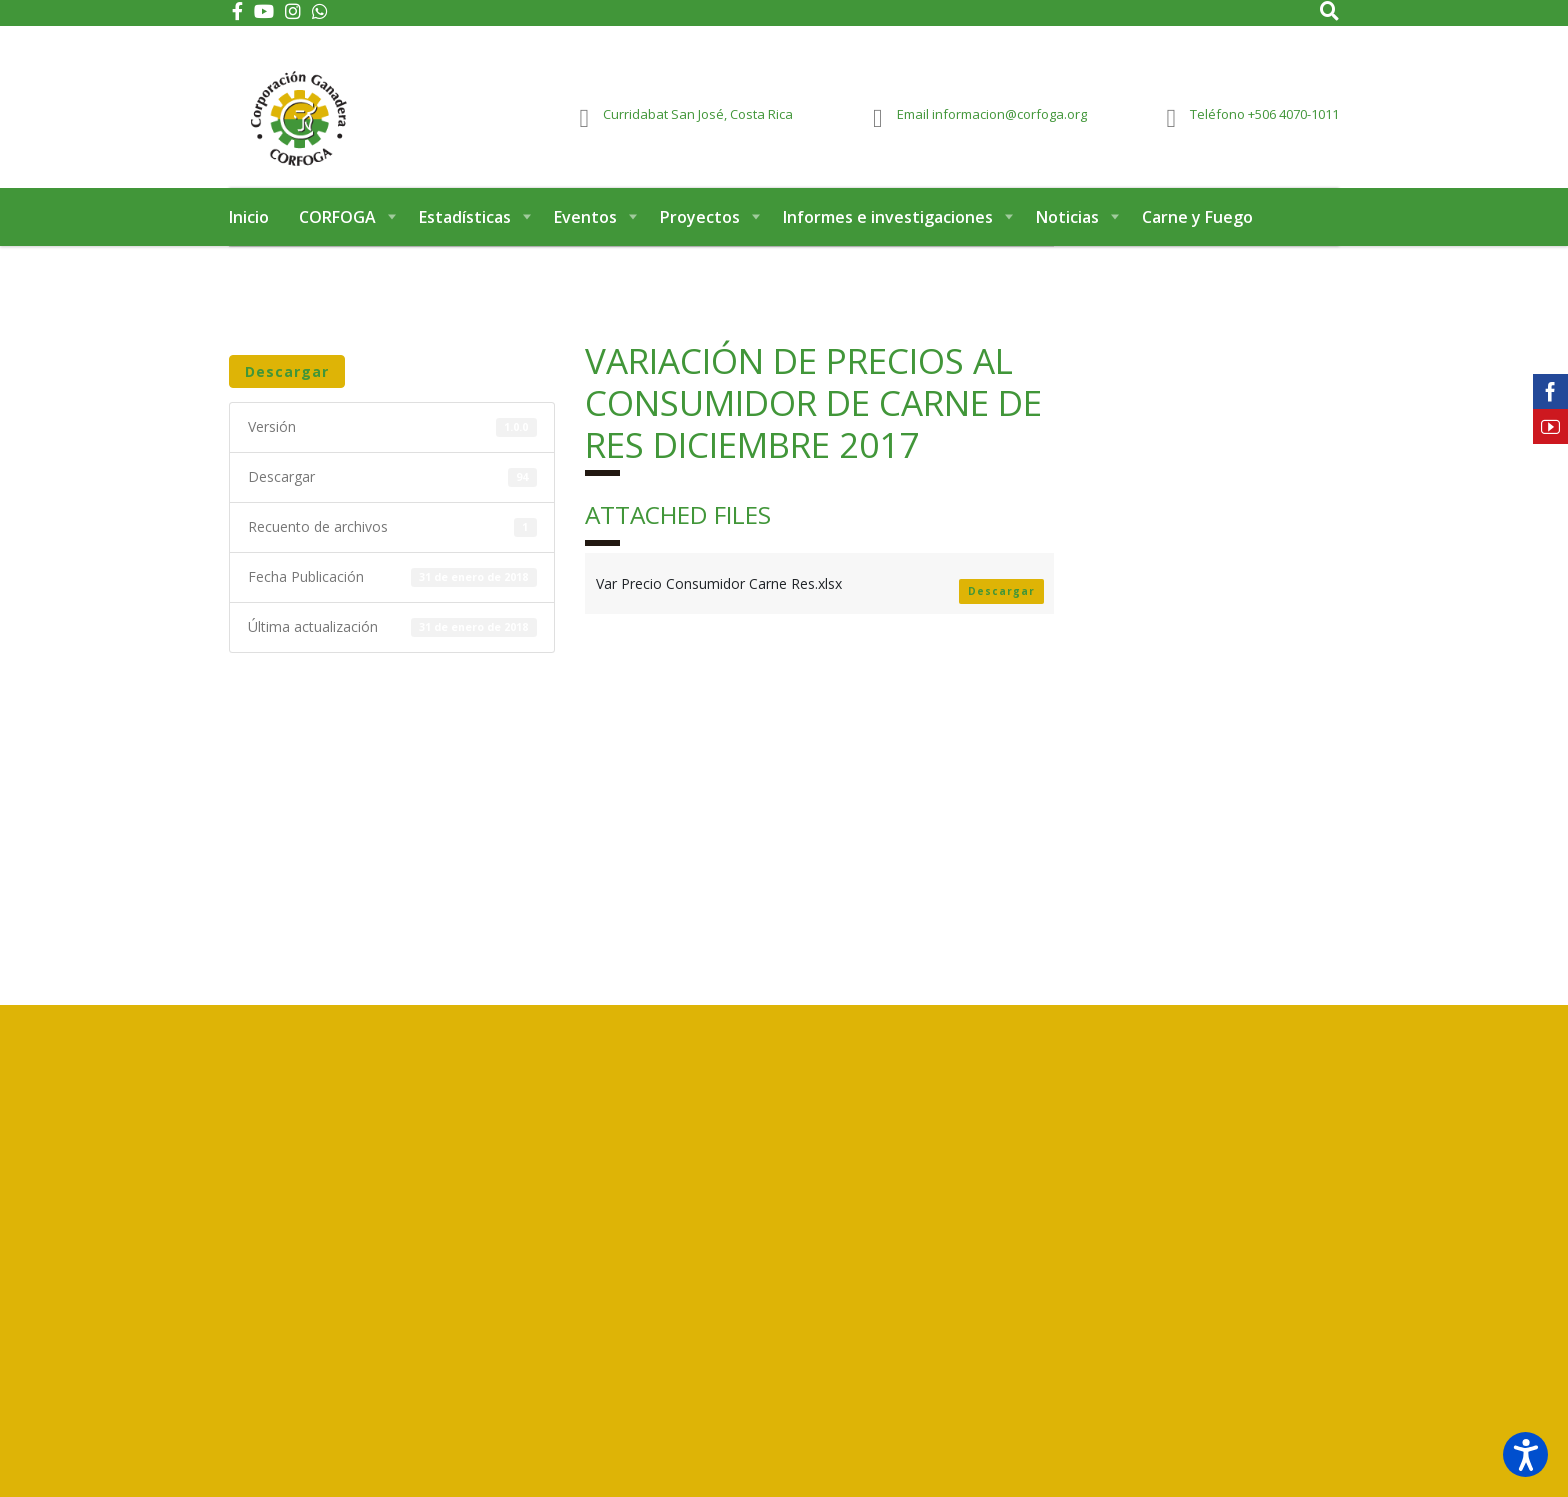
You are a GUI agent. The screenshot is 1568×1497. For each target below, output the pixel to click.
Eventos (585, 238)
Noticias (1067, 238)
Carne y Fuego (1197, 238)
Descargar (287, 392)
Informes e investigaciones (888, 238)
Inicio (249, 238)
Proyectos (700, 238)
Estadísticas (465, 238)
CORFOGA (337, 238)
